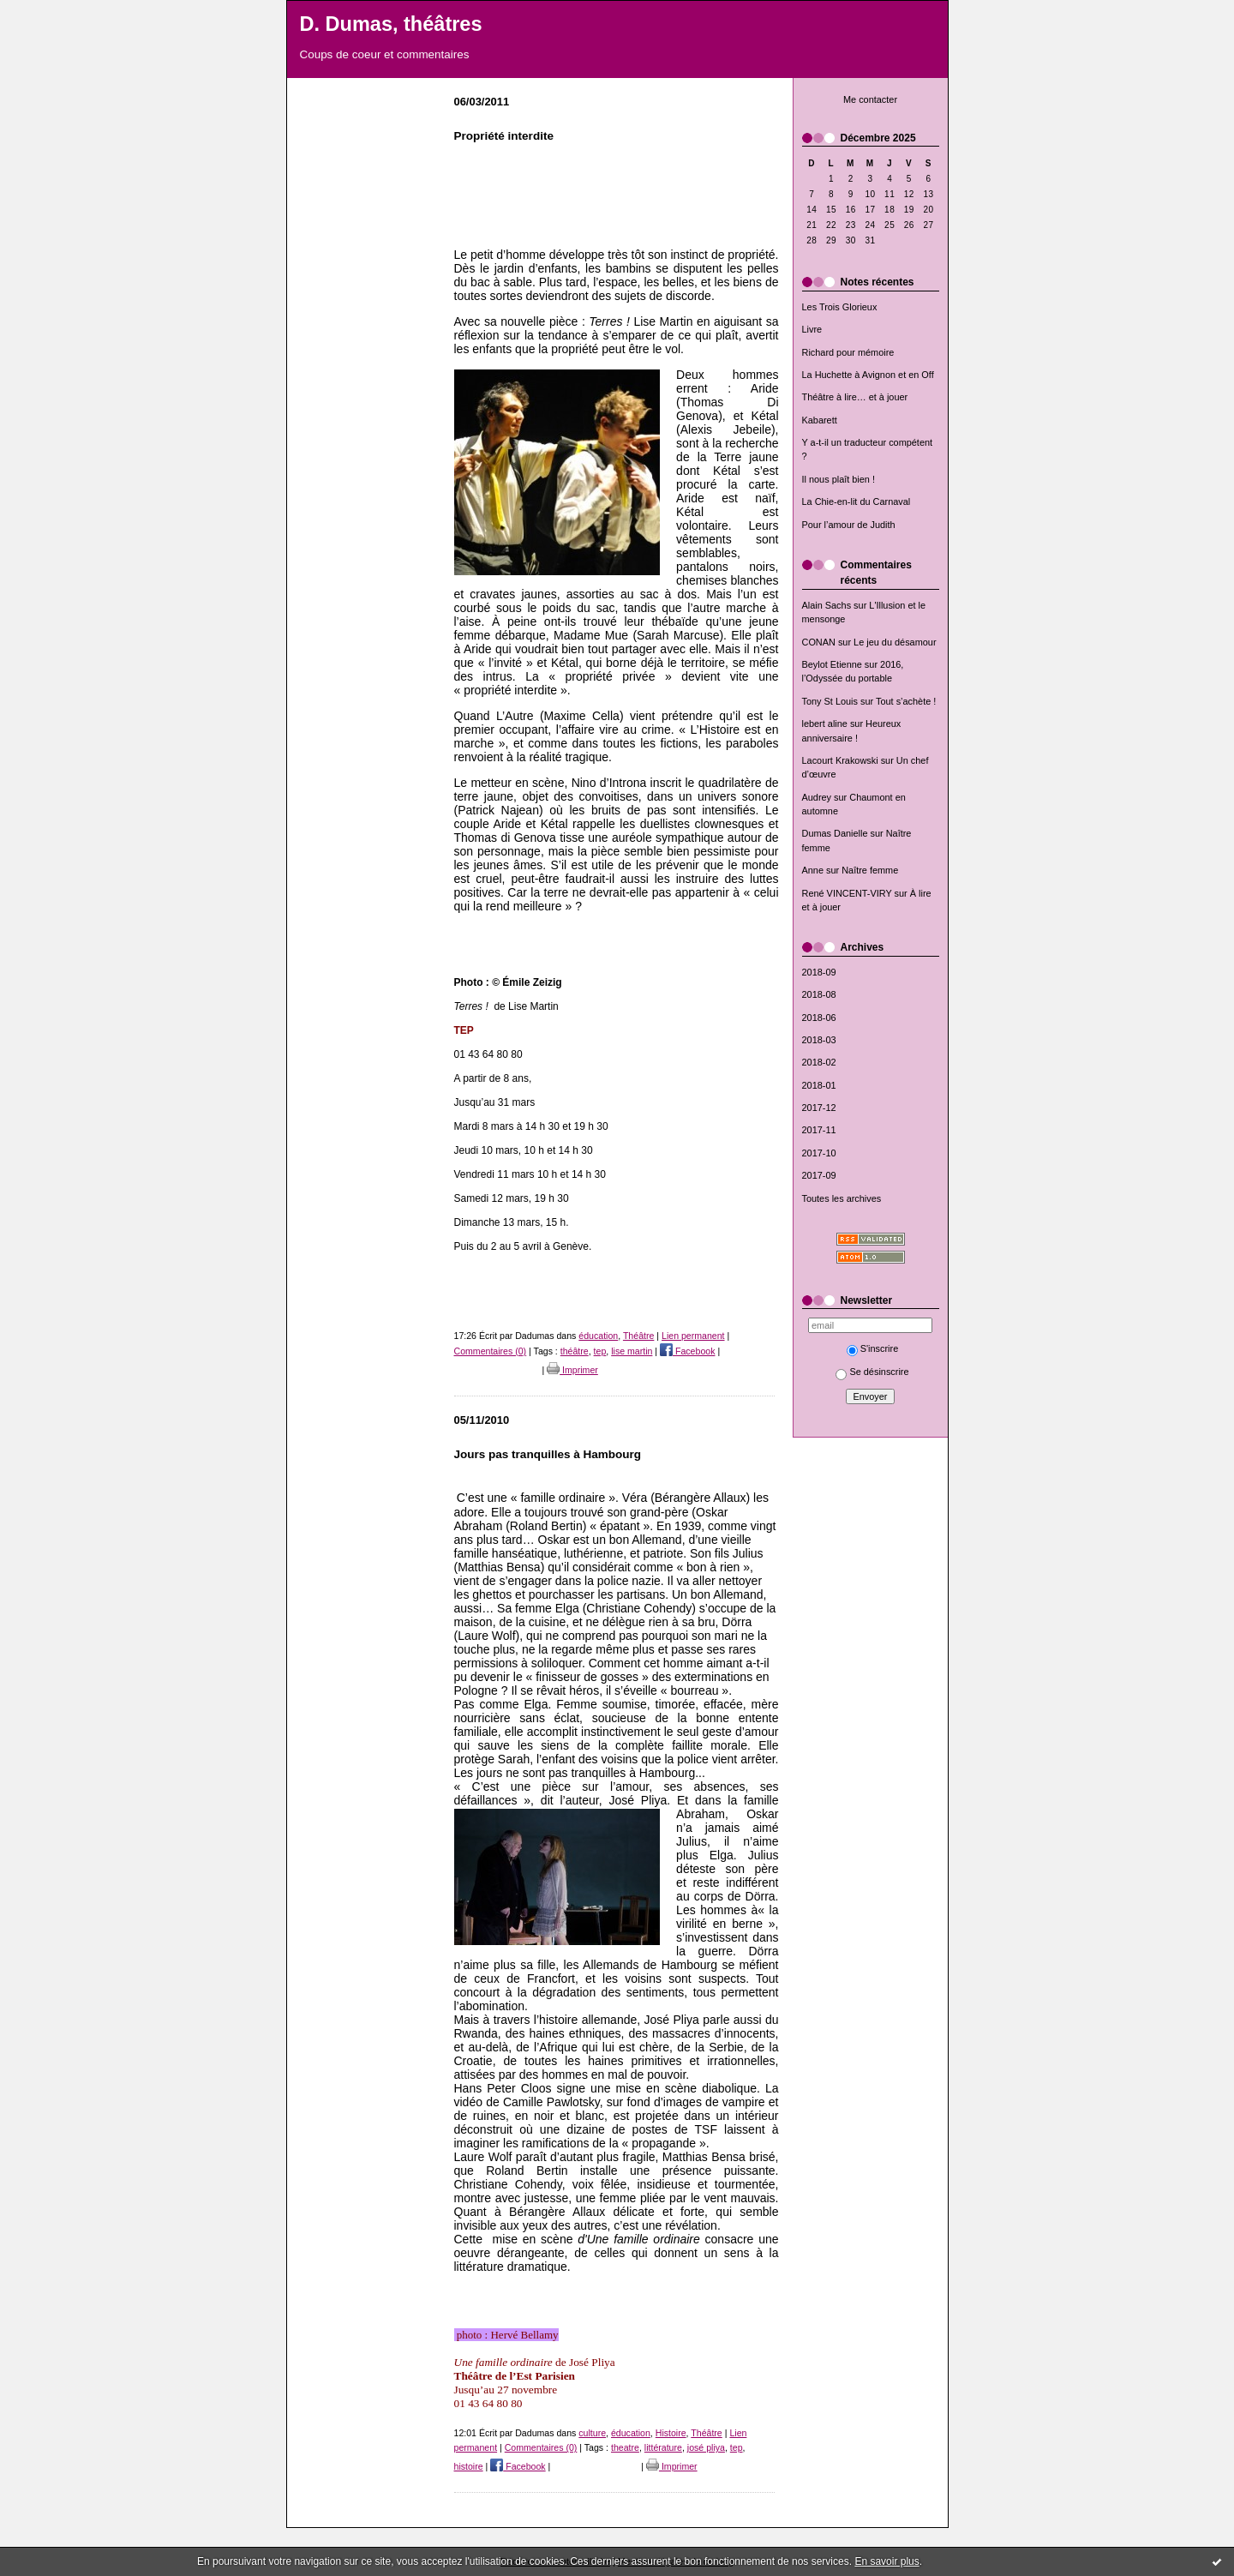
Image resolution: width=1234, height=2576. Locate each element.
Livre (812, 329)
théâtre (574, 1351)
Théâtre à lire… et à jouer (855, 397)
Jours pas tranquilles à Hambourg (548, 1454)
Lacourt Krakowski (840, 760)
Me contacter (870, 99)
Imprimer (572, 1370)
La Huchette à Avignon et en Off (868, 374)
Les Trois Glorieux (840, 307)
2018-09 (819, 972)
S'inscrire (873, 1348)
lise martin (631, 1351)
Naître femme (870, 870)
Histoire (671, 2433)
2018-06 (819, 1017)
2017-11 (819, 1130)
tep (600, 1351)
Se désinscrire (872, 1371)
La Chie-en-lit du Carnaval (856, 501)
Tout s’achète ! (906, 701)
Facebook (687, 1351)
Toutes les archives (842, 1198)
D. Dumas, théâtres (391, 24)
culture (592, 2433)
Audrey (817, 797)
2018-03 (819, 1040)
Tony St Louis (830, 701)
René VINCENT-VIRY (847, 893)
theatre (625, 2447)
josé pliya (706, 2447)
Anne (813, 870)
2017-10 (819, 1153)
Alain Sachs (827, 605)
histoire (468, 2466)
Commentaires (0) (490, 1351)
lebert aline (825, 723)
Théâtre (638, 1335)
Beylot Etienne (832, 664)
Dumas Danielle (835, 833)
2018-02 (819, 1062)
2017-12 (819, 1107)
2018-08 (819, 994)
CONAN (819, 642)
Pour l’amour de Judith (849, 524)
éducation (598, 1335)
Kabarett (819, 420)
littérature (663, 2447)
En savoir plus (886, 2561)
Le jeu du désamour (895, 642)
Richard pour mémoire (848, 352)
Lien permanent (693, 1335)
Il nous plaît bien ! (839, 479)
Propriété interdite (504, 135)
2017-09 (819, 1175)
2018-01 (819, 1085)
